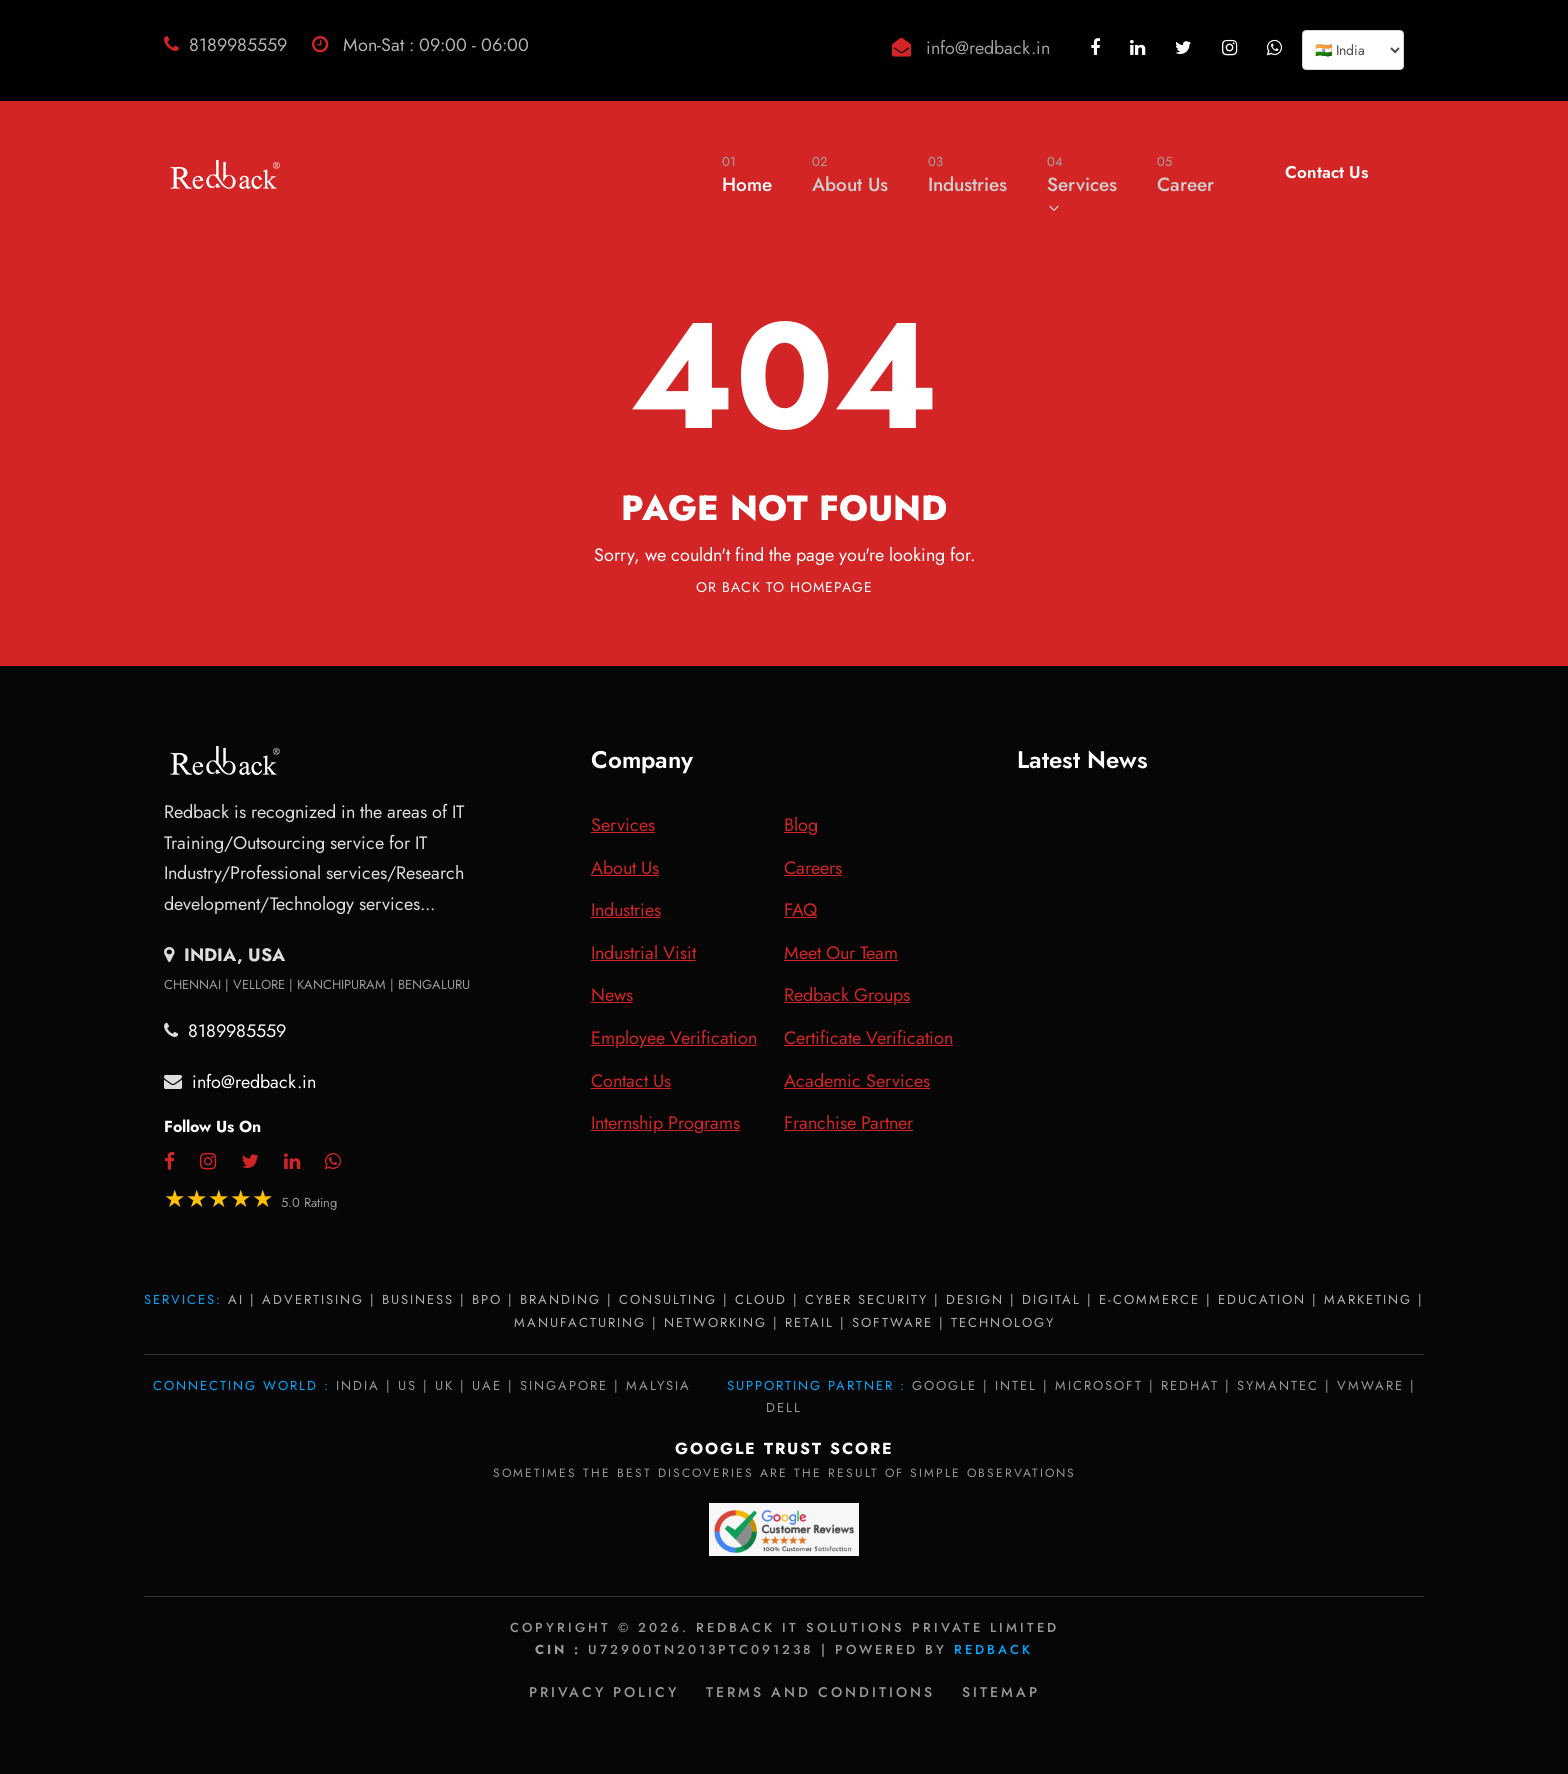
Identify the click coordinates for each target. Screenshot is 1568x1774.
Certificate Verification (868, 1038)
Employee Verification (674, 1038)
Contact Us (1326, 172)
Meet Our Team (841, 953)
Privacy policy (604, 1692)
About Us (850, 174)
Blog (801, 825)
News (612, 995)
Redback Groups (847, 995)
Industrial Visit (643, 953)
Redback (993, 1649)
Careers (813, 868)
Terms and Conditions (820, 1692)
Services (1082, 183)
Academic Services (857, 1081)
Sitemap (1001, 1692)
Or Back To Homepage (784, 587)
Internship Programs (665, 1123)
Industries (967, 174)
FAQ (800, 910)
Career (1185, 174)
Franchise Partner (848, 1123)
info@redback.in (988, 48)
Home (747, 174)
